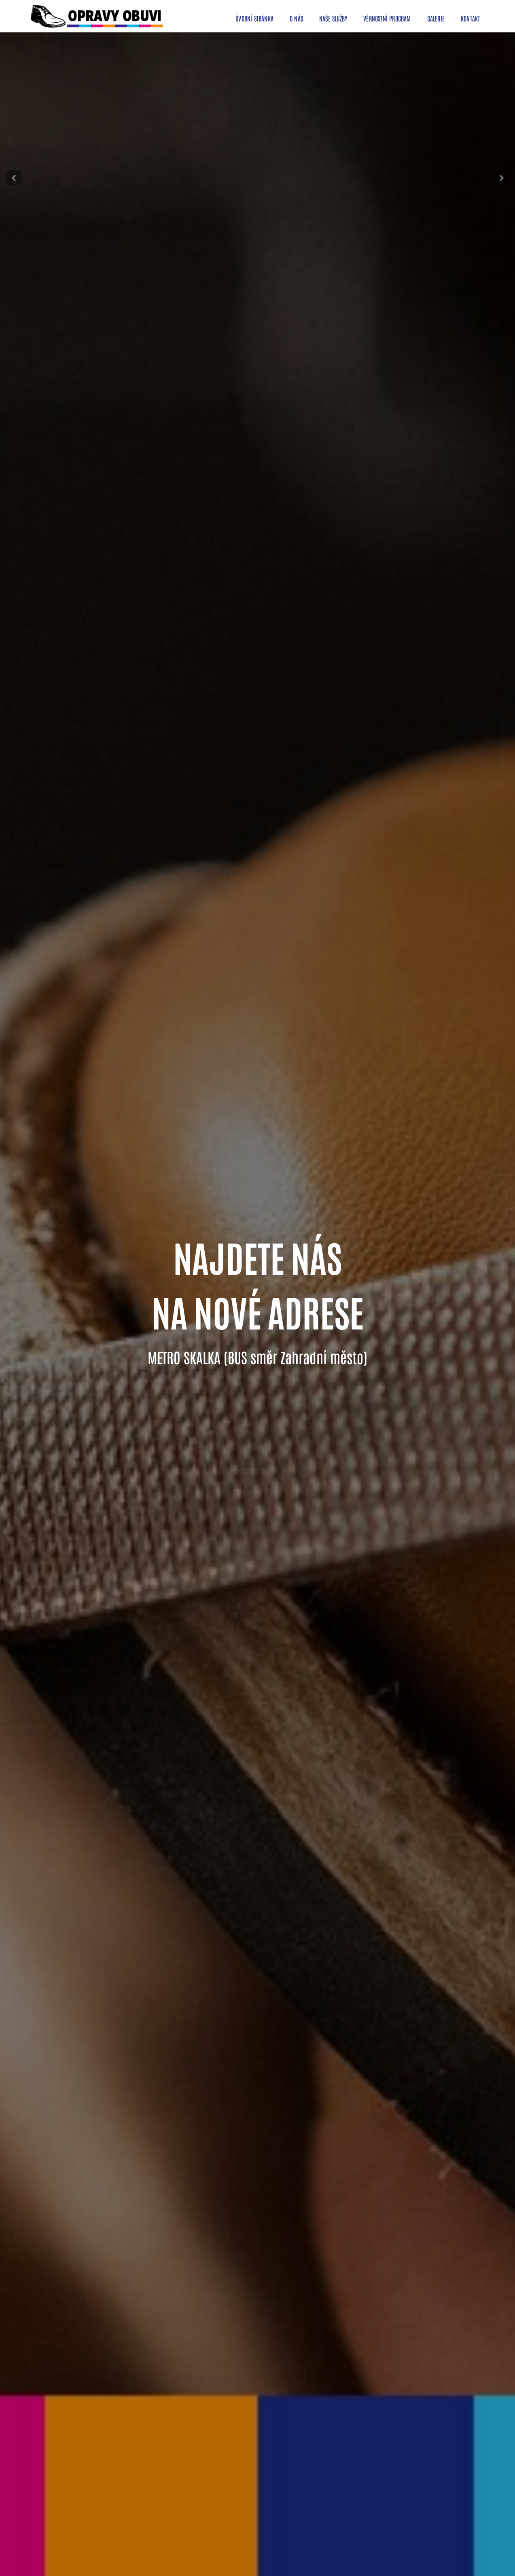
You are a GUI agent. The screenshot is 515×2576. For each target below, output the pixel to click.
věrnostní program (387, 18)
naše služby (333, 18)
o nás (296, 18)
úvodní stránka (254, 18)
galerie (436, 18)
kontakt (470, 18)
